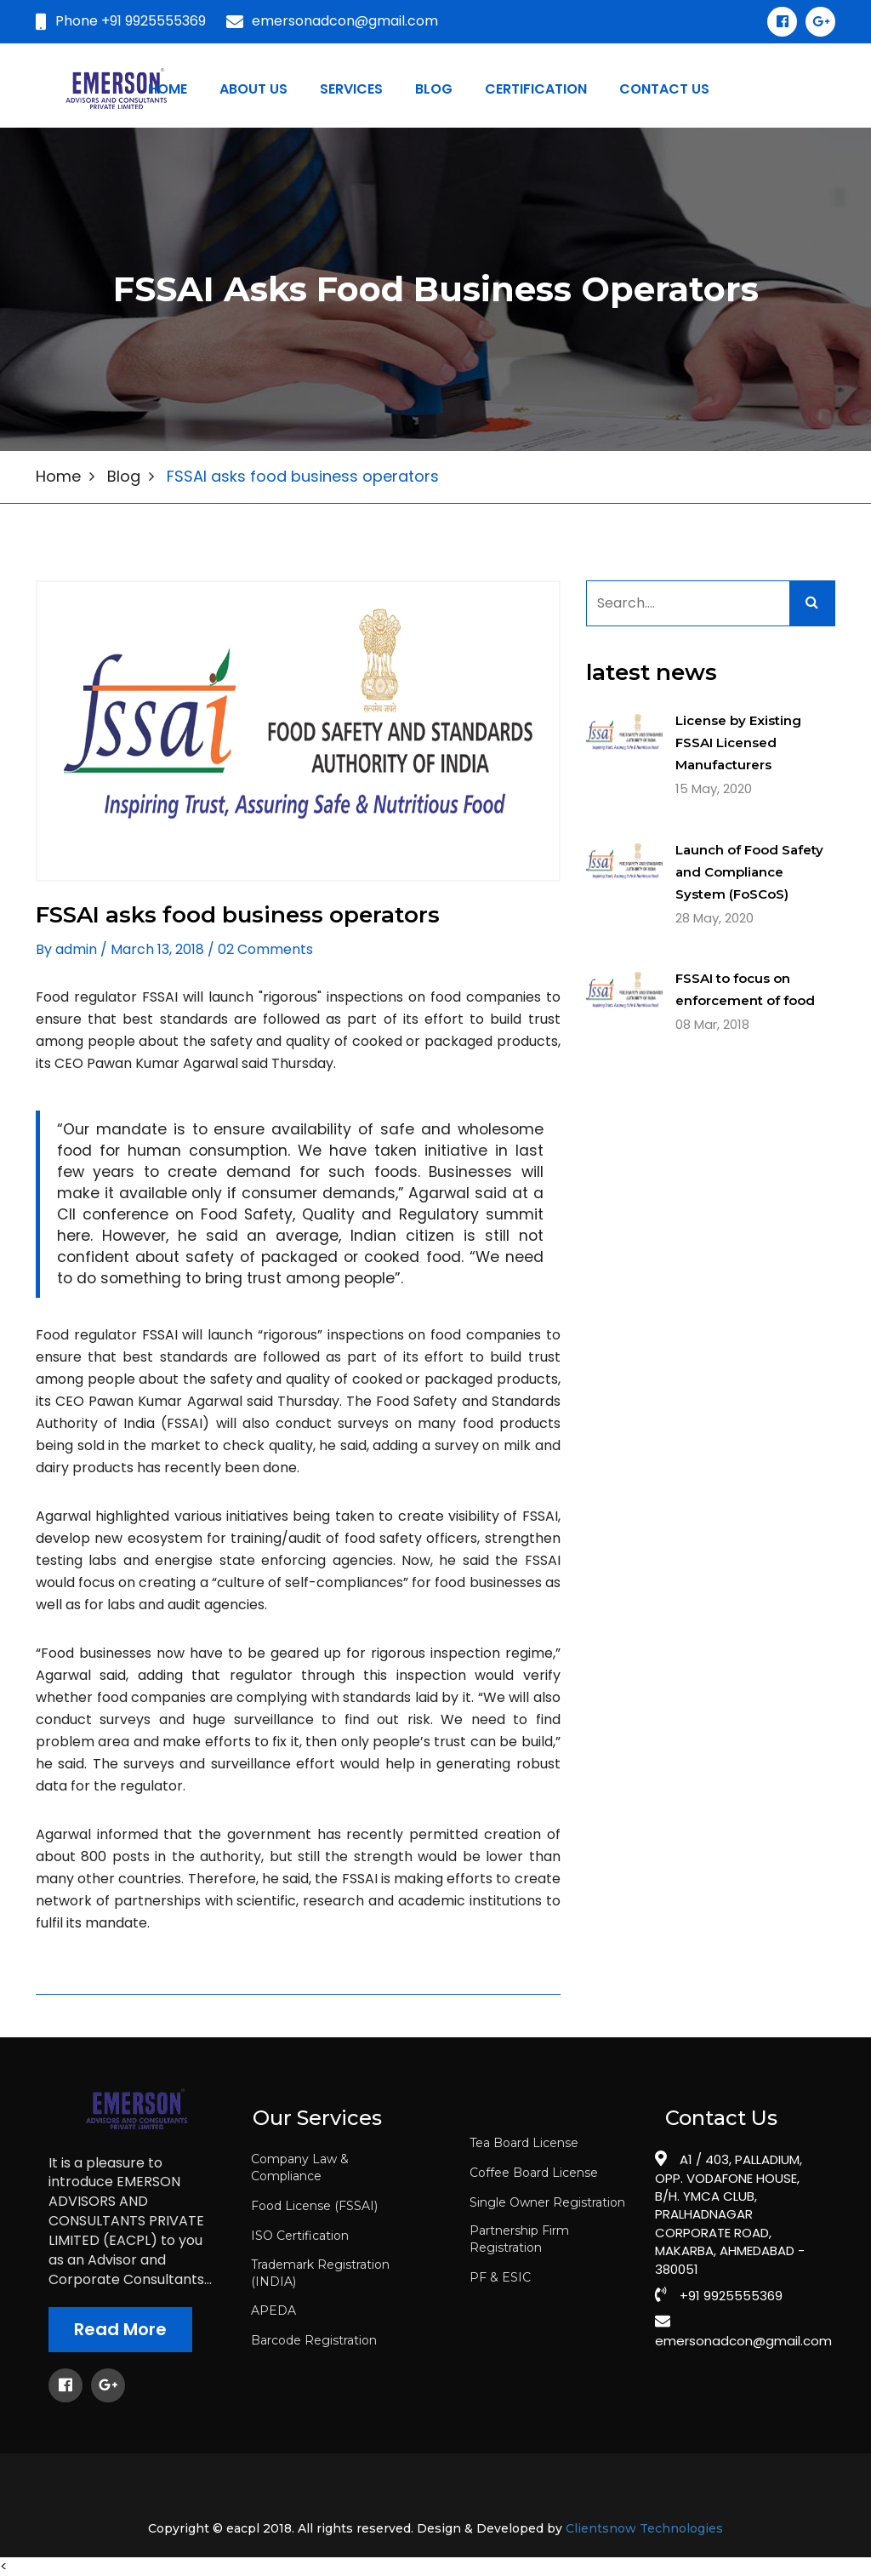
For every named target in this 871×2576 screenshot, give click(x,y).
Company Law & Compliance (300, 2167)
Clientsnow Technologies (644, 2528)
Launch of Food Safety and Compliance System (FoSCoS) (749, 872)
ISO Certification (300, 2235)
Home (167, 89)
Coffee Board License (534, 2172)
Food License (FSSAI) (314, 2205)
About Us (253, 89)
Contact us (664, 89)
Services (351, 89)
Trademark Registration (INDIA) (320, 2273)
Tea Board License (524, 2142)
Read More (120, 2329)
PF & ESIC (500, 2277)
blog (434, 89)
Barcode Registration (314, 2340)
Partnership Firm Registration (519, 2239)
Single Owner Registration (547, 2202)
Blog (123, 476)
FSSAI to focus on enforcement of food (745, 989)
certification (536, 89)
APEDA (273, 2310)
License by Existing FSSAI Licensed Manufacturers (738, 742)
